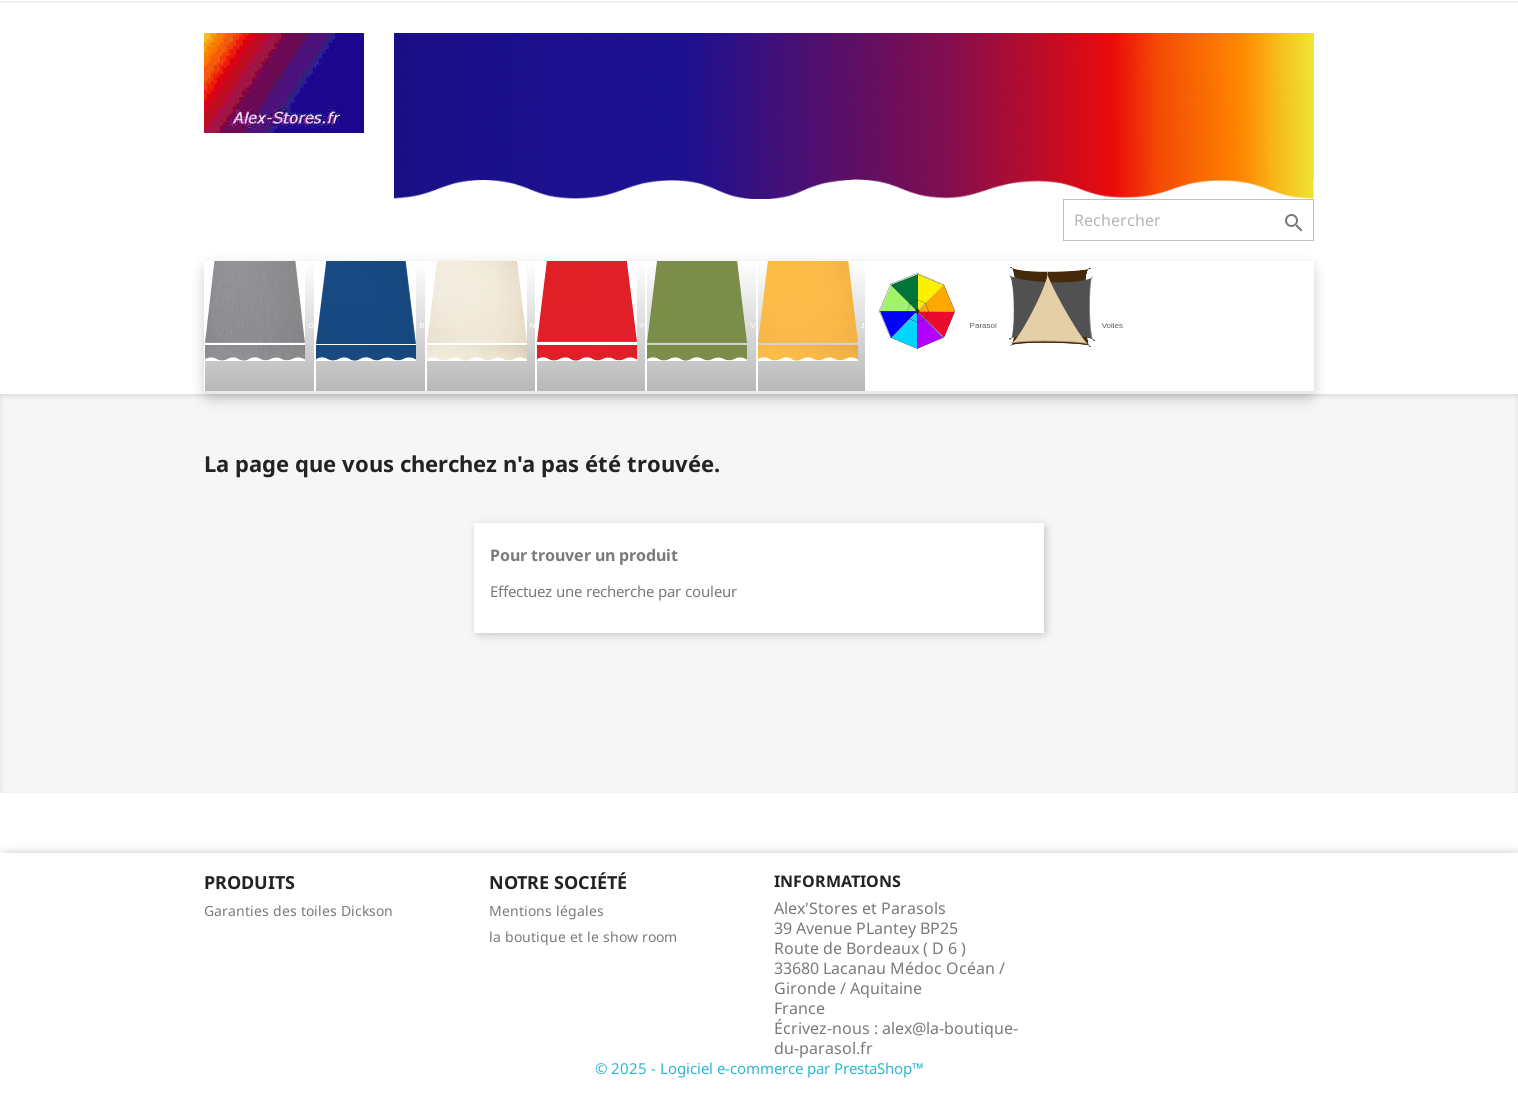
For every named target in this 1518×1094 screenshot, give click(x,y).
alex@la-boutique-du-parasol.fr (896, 1038)
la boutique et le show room (583, 936)
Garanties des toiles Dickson (298, 910)
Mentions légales (546, 910)
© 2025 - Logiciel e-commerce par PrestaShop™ (759, 1068)
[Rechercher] (1188, 220)
